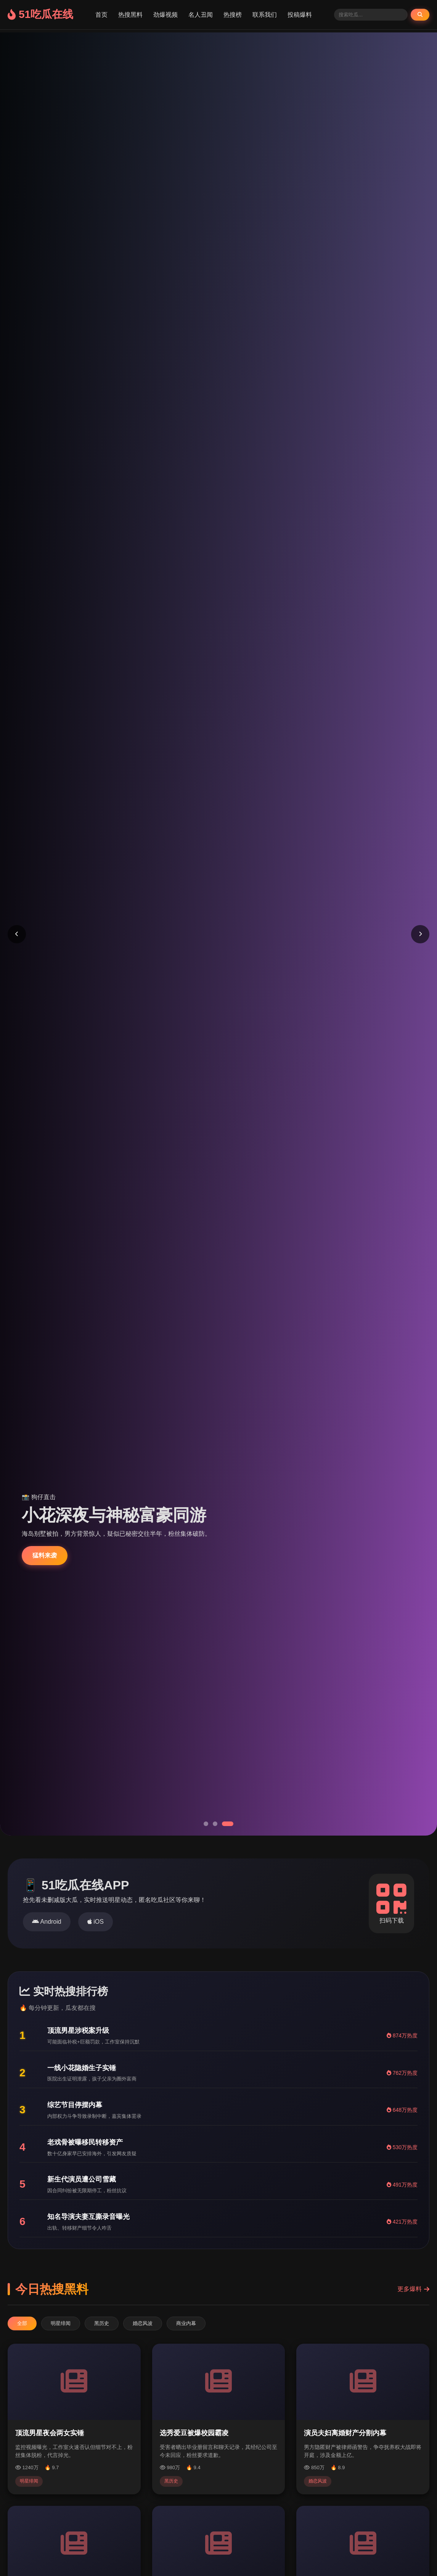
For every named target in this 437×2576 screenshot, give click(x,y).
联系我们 (264, 14)
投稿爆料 (300, 14)
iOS (95, 1921)
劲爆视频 (165, 14)
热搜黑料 (130, 14)
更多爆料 (413, 2289)
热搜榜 (232, 14)
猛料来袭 (44, 1555)
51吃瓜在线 (40, 14)
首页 (101, 14)
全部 (22, 2323)
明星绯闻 (61, 2323)
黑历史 (101, 2323)
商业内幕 (186, 2323)
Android (46, 1921)
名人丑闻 (200, 14)
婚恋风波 (143, 2323)
